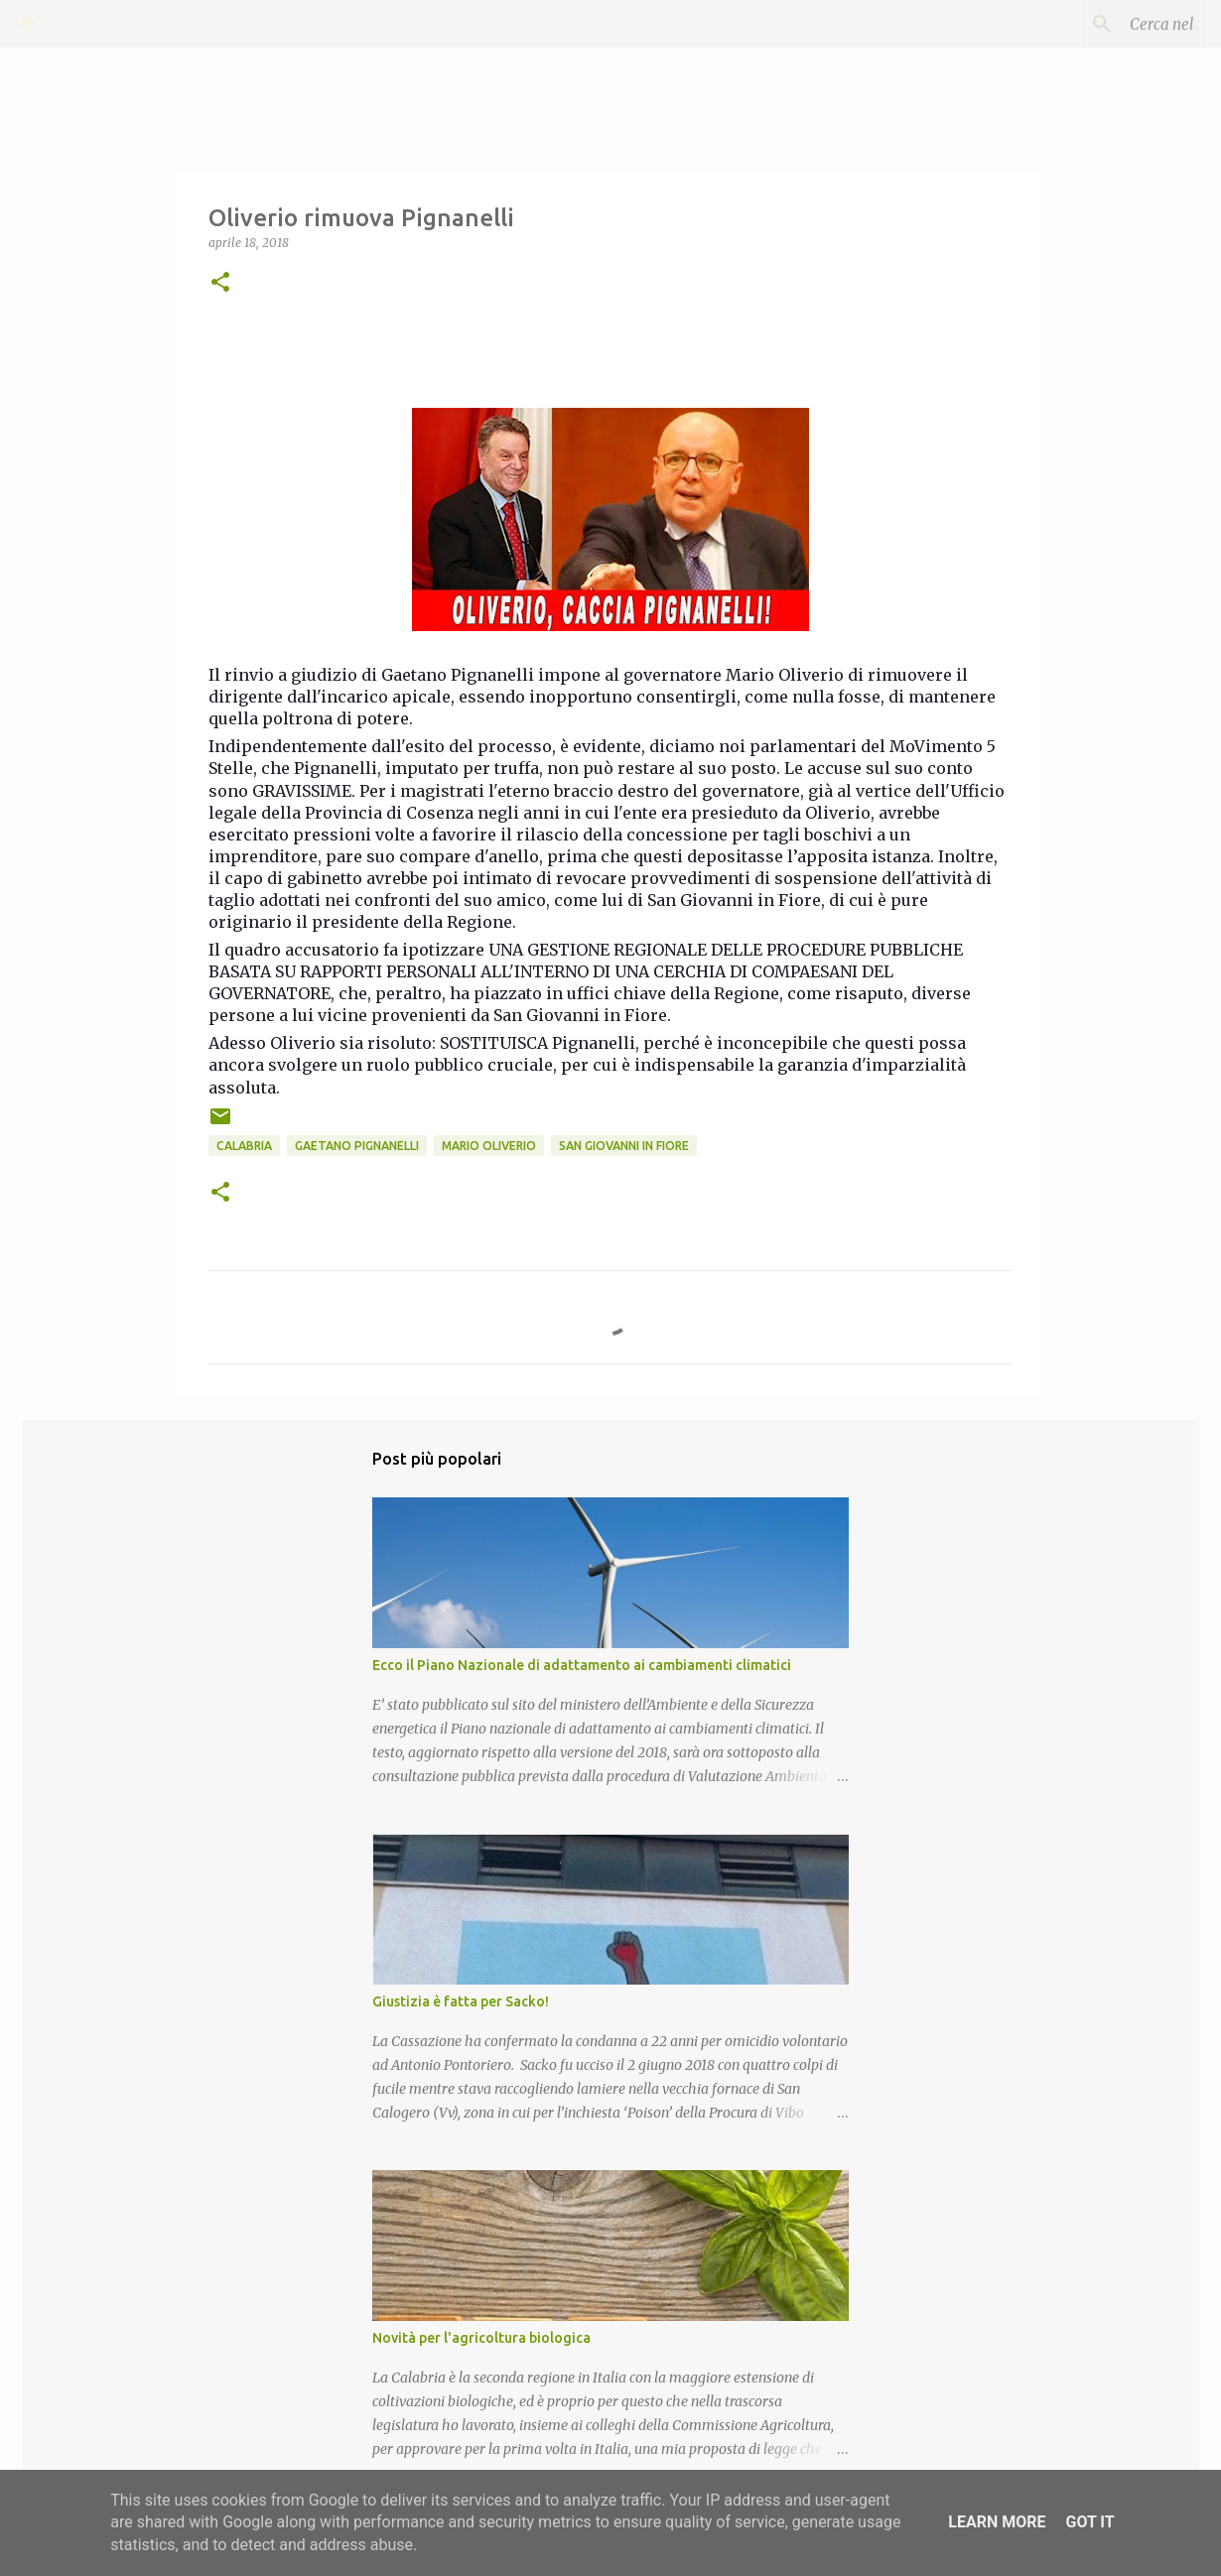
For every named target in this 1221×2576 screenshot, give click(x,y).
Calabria (244, 1145)
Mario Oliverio (489, 1145)
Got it (1089, 2521)
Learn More (996, 2521)
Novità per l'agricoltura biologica (481, 2338)
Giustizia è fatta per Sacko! (460, 2001)
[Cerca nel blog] (1101, 24)
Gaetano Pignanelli (357, 1145)
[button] (220, 283)
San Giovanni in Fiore (624, 1145)
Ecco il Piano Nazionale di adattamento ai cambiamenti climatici (581, 1665)
